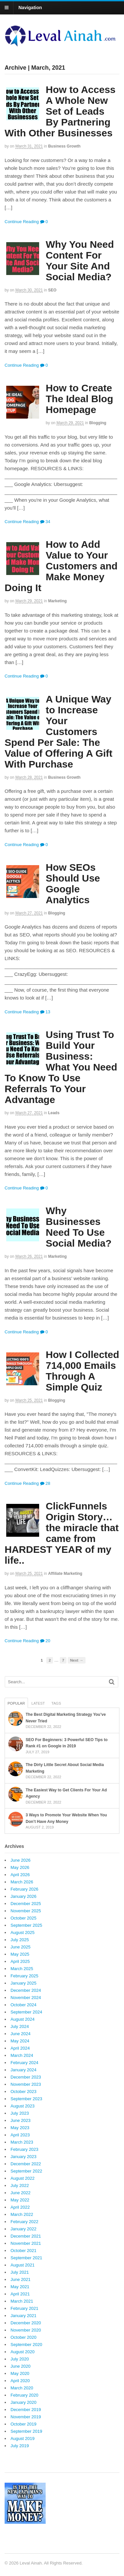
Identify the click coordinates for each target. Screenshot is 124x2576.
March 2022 (22, 2214)
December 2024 (26, 1990)
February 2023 (24, 2149)
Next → (76, 1660)
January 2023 (24, 2156)
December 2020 (26, 2322)
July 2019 (20, 2445)
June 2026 (21, 1860)
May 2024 (20, 2040)
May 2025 (20, 1954)
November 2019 (26, 2416)
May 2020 (20, 2373)
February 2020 (24, 2395)
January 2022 (24, 2228)
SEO (52, 290)
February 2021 (24, 2308)
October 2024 (24, 2004)
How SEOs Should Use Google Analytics (73, 883)
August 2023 (23, 2106)
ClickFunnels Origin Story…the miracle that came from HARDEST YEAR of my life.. (62, 1533)
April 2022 (20, 2207)
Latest (38, 1703)
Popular (16, 1703)
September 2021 (26, 2257)
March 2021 (22, 2301)
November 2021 (26, 2243)
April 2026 (20, 1874)
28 (45, 1483)
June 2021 (21, 2279)
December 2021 (26, 2236)
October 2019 (24, 2424)
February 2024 (24, 2062)
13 (45, 1011)
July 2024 (20, 2026)
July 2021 (20, 2272)
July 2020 (20, 2359)
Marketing (57, 601)
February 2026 (24, 1889)
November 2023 (26, 2084)
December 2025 (26, 1903)
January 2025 (24, 1983)
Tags (56, 1703)
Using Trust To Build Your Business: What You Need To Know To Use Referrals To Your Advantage (61, 1067)
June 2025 (21, 1946)
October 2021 (24, 2250)
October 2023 (24, 2091)
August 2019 (23, 2438)
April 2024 (20, 2048)
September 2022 (26, 2171)
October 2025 (24, 1918)
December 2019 (26, 2409)
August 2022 (23, 2178)
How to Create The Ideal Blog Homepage (79, 398)
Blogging (97, 423)
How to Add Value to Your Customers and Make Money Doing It (61, 566)
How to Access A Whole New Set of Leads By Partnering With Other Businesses (60, 111)
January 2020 (24, 2402)
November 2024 (26, 1997)
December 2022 (26, 2163)
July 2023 (20, 2113)
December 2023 (26, 2077)
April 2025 (20, 1961)
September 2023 (26, 2098)
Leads (54, 1113)
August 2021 (23, 2265)
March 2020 (22, 2387)
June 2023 (21, 2120)
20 (45, 1640)
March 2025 (22, 1968)
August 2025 (23, 1932)
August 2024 (23, 2019)
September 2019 (26, 2431)
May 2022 (20, 2199)
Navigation (30, 7)
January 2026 (24, 1896)
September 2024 (26, 2012)
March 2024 (22, 2055)
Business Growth (64, 146)
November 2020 (26, 2330)
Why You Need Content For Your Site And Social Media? (80, 260)
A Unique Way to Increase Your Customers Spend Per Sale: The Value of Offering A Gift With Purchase (58, 732)
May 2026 (20, 1867)
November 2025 (26, 1910)
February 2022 (24, 2221)
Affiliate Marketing (65, 1573)
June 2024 (21, 2033)
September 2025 (26, 1925)
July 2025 (20, 1939)
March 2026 (22, 1881)
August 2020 (23, 2351)
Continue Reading (22, 221)
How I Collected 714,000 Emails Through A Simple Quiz (82, 1370)
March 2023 (22, 2142)
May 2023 (20, 2127)
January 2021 (24, 2315)
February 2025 (24, 1975)
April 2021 (20, 2293)
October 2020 (24, 2337)
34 (45, 521)
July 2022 (20, 2185)
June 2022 (21, 2192)
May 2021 (20, 2286)
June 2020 (21, 2366)
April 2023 (20, 2134)
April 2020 (20, 2380)
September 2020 (26, 2344)
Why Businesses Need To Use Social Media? (79, 1227)
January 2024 (24, 2069)
